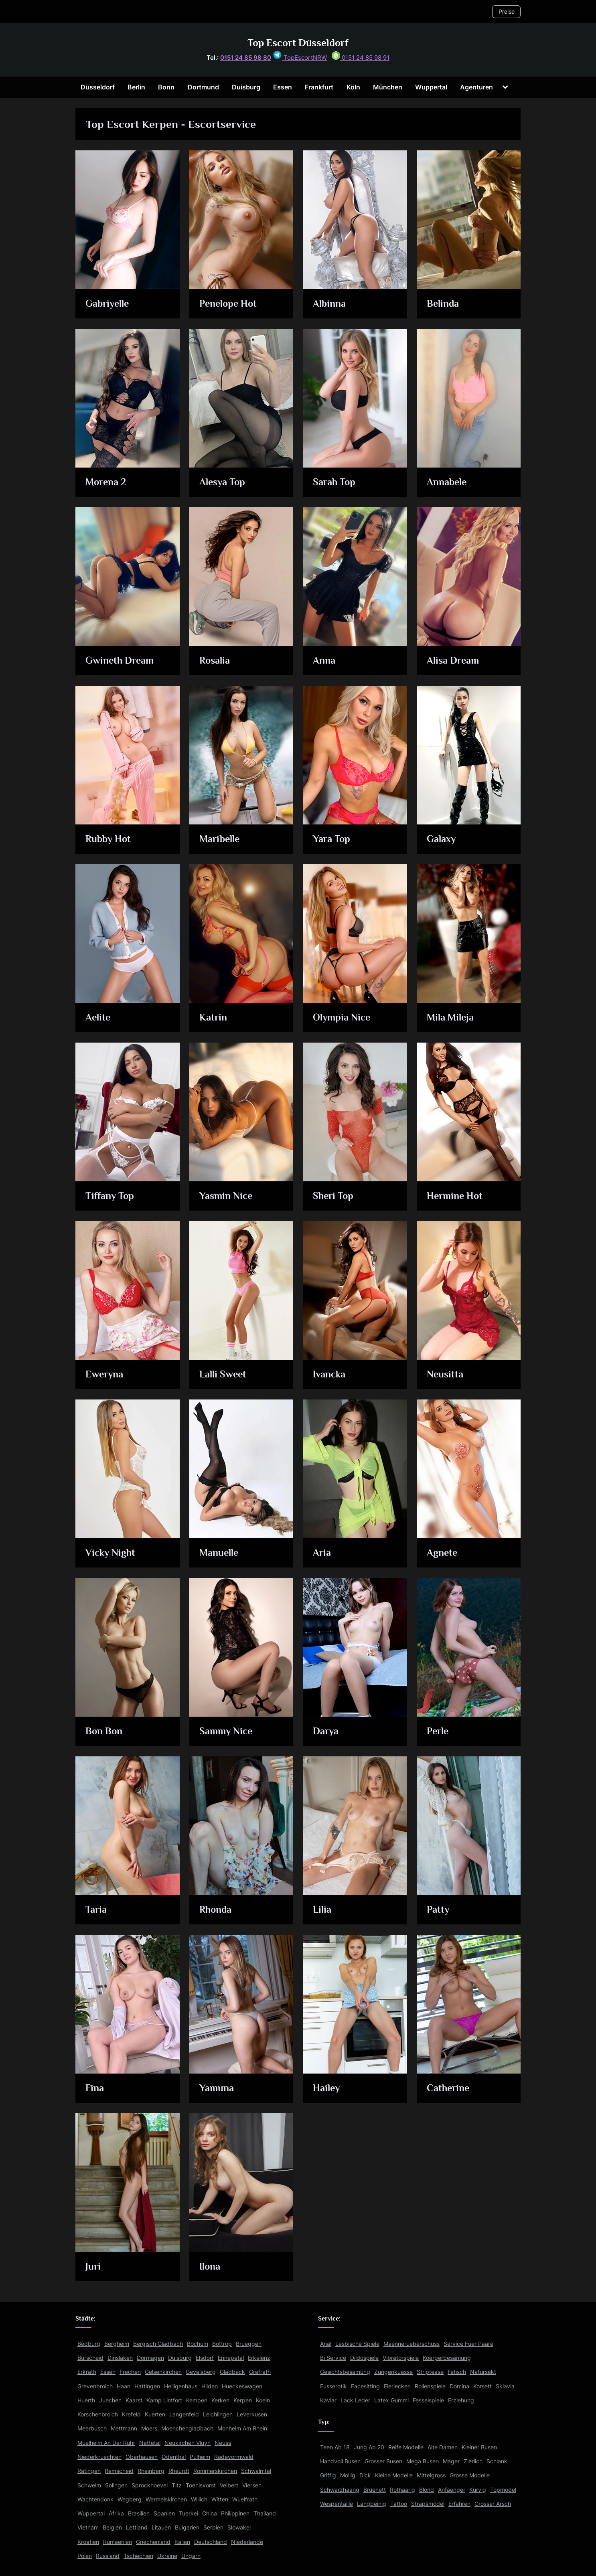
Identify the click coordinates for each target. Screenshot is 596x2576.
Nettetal (149, 2442)
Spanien (164, 2513)
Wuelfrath (244, 2499)
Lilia (322, 1910)
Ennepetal (231, 2357)
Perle (438, 1731)
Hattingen (147, 2386)
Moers (149, 2428)
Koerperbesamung (447, 2357)
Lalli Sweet (223, 1374)
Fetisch (457, 2371)
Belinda (443, 304)
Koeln (263, 2400)
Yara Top (332, 839)
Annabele (447, 482)
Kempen (196, 2400)
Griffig (328, 2475)
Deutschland (210, 2541)
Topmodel (503, 2489)
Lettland (137, 2527)
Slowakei (239, 2527)
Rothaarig (402, 2489)
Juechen (110, 2400)
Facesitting (365, 2386)
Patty (438, 1910)
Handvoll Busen (340, 2461)
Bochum (197, 2343)
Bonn (166, 87)
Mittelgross (431, 2475)
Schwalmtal (256, 2470)
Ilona (210, 2267)
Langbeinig (371, 2503)
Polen (84, 2555)
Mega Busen (422, 2461)
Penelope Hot (229, 304)
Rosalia (215, 661)
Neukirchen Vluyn (187, 2442)
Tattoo (398, 2503)
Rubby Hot (109, 839)
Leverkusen (252, 2414)
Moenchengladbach (187, 2428)
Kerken (220, 2400)
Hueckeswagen (242, 2386)
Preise (507, 11)
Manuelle (219, 1553)
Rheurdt (178, 2470)
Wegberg (130, 2499)
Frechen (130, 2371)
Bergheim (116, 2343)
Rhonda (216, 1910)
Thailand (264, 2513)
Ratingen (89, 2470)
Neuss (223, 2442)
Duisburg (246, 87)
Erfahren (459, 2503)
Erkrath (86, 2371)
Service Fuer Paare (468, 2343)
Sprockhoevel (150, 2485)
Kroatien (88, 2541)
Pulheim (200, 2456)
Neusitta (445, 1374)
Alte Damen (443, 2447)
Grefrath (260, 2371)
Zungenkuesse (393, 2371)
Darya (326, 1731)
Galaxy (441, 839)
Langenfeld (184, 2414)
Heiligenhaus (180, 2386)
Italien (182, 2541)
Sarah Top (335, 482)
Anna (324, 661)
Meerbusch (92, 2428)
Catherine (448, 2088)
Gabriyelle (108, 304)
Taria (96, 1910)
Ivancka (330, 1374)
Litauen (161, 2527)
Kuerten (155, 2414)
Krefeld (131, 2414)
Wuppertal (431, 87)
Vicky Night (111, 1553)
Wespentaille (336, 2503)
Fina (95, 2088)
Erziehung (461, 2400)
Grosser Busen (383, 2461)
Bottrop (222, 2343)
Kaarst (134, 2400)
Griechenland (153, 2541)
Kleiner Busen (479, 2447)
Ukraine (167, 2555)
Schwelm (89, 2485)
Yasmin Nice (226, 1196)
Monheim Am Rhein (242, 2428)
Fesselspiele (428, 2400)
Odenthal (174, 2456)
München (387, 87)
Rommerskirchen (215, 2470)
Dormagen (150, 2357)
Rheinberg (151, 2470)
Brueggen (249, 2343)
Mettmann (124, 2428)
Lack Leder (355, 2400)
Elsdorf (205, 2357)
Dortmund (203, 87)
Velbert (229, 2485)
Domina (459, 2386)
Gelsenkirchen (163, 2371)
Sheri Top (334, 1196)
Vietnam (88, 2527)
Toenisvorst (201, 2485)
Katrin (213, 1018)
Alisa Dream (453, 661)
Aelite (98, 1018)
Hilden (209, 2386)
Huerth (86, 2400)
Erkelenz (259, 2357)
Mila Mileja (451, 1018)
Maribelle (220, 839)
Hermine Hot (455, 1196)
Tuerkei (188, 2513)
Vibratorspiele (401, 2357)
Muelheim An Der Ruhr (106, 2442)
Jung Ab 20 (369, 2447)
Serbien (213, 2527)
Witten (219, 2499)
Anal (325, 2343)
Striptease (430, 2371)
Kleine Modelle (394, 2475)
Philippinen (235, 2513)
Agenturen (476, 87)
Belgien (112, 2527)
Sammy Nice (226, 1731)
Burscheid (90, 2357)
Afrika (116, 2513)
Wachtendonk (95, 2499)
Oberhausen (142, 2456)
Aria (322, 1553)
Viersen (252, 2485)
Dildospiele (364, 2357)
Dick (365, 2475)
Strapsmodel (427, 2503)
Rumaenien (117, 2541)
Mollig (347, 2475)
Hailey (327, 2088)
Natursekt (483, 2371)
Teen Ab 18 (335, 2447)
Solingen (116, 2485)
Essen (282, 87)
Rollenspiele (430, 2386)
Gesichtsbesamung (345, 2371)
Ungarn (191, 2555)
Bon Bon (105, 1731)
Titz (177, 2485)
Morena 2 (107, 482)
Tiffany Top (110, 1196)
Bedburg (88, 2343)
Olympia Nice (342, 1018)
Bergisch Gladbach (158, 2343)
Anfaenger (451, 2489)
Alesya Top (223, 482)
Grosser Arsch (492, 2503)
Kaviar (328, 2400)
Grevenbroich (95, 2386)
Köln (353, 87)
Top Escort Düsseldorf (298, 43)
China (209, 2513)
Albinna (330, 304)
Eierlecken (397, 2386)
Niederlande (247, 2541)
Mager (451, 2461)
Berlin (136, 87)
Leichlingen (218, 2414)
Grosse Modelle (470, 2475)
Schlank (497, 2461)
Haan (123, 2386)
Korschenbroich (97, 2414)
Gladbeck (232, 2371)
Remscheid (119, 2470)
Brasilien (139, 2513)
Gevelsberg (201, 2371)
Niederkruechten (99, 2456)
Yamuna (216, 2088)
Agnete (442, 1553)
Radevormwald (233, 2456)
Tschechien (138, 2555)
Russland (108, 2555)
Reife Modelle (406, 2447)
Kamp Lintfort (164, 2400)
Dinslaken (120, 2357)
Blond (426, 2489)
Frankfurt (319, 87)
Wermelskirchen (166, 2499)
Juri (93, 2267)
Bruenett (374, 2489)
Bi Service (333, 2357)
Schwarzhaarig (339, 2489)
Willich (199, 2499)
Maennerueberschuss (411, 2343)
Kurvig (477, 2489)
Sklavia (505, 2386)
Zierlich (473, 2461)
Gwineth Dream (121, 661)
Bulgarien (187, 2527)
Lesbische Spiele (357, 2343)
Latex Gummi (391, 2400)
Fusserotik (333, 2386)
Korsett (482, 2386)
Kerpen (242, 2400)
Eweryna (105, 1374)
